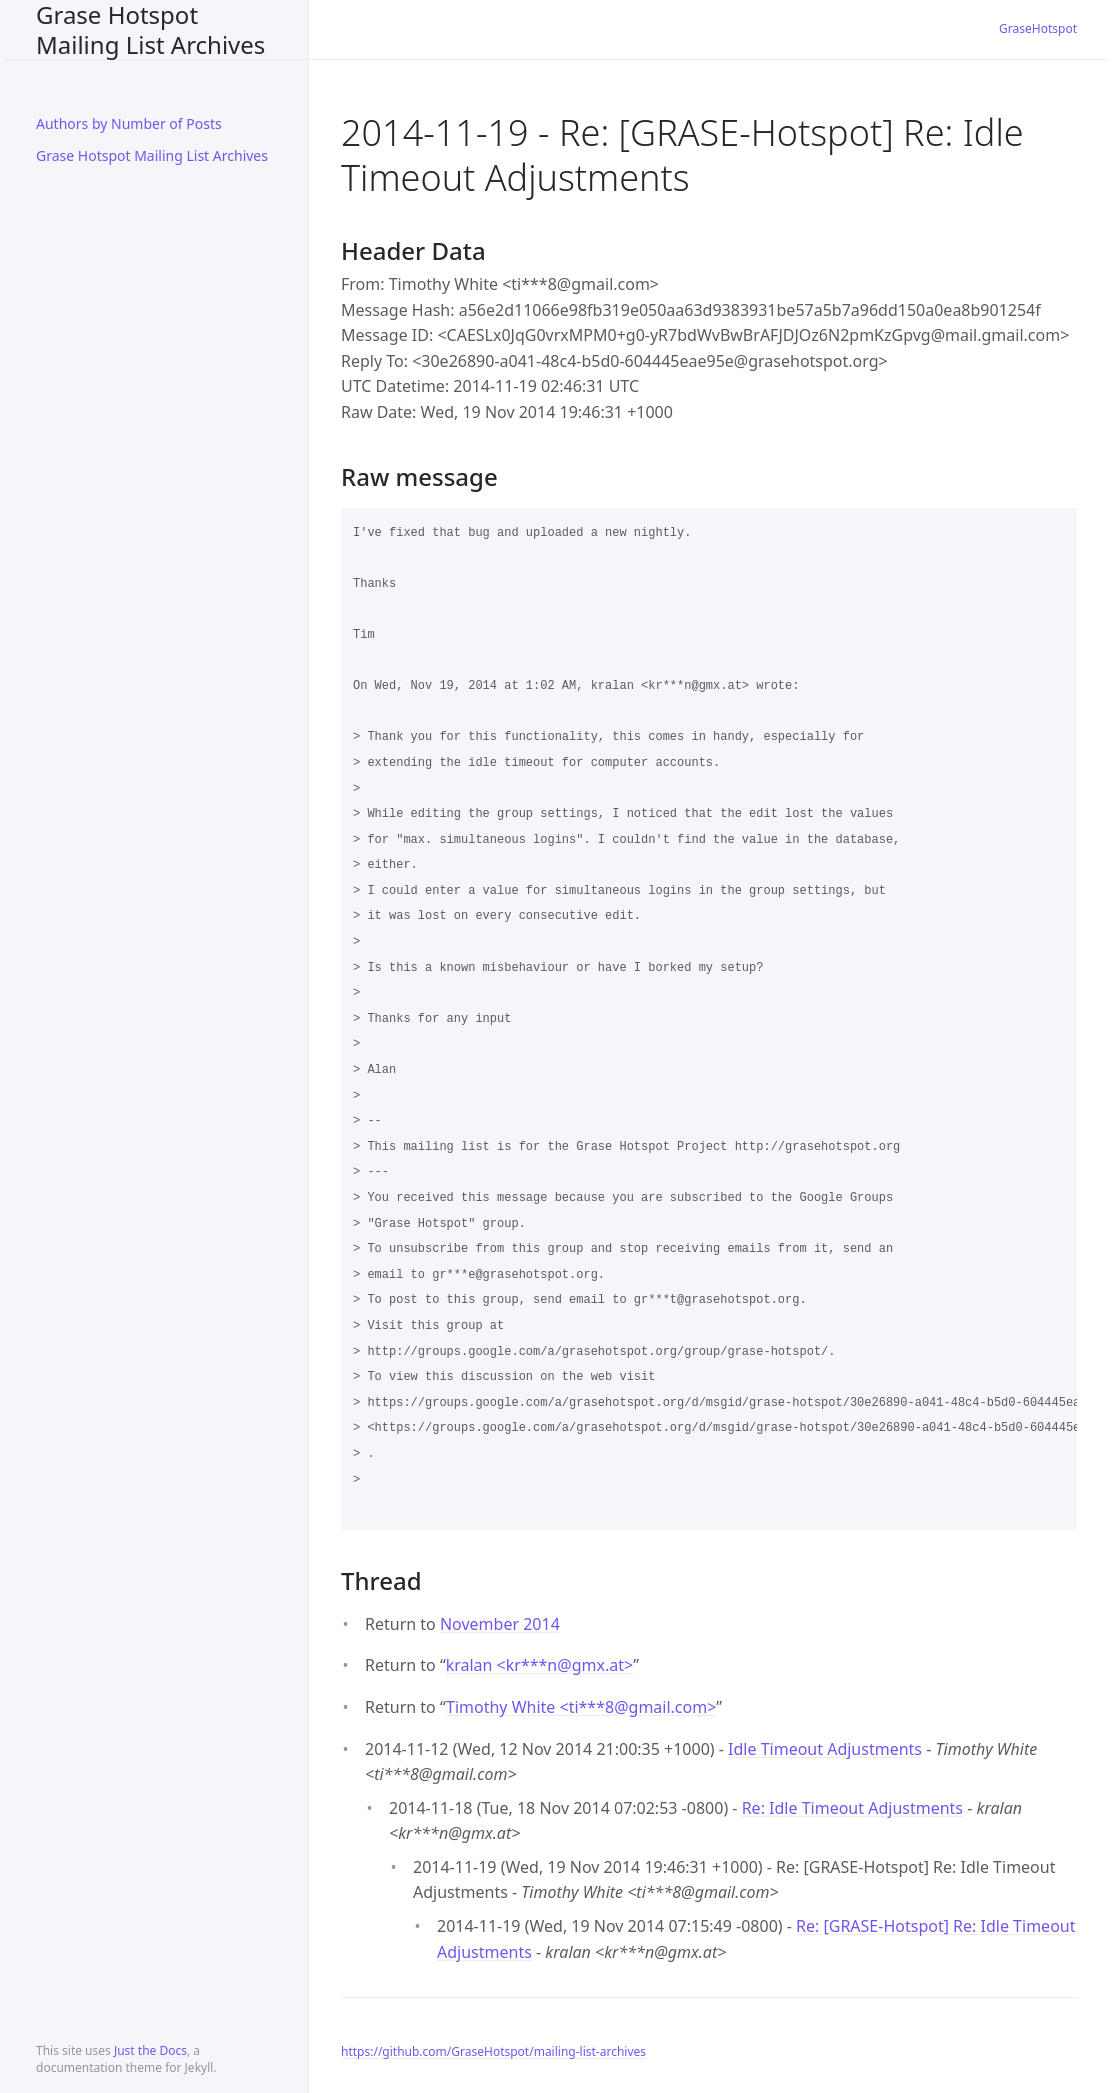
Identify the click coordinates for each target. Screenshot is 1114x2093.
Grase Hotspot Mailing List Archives (150, 29)
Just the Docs (150, 2050)
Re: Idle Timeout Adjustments (852, 1808)
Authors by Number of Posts (129, 123)
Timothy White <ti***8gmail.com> (581, 1707)
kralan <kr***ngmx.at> (539, 1665)
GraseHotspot (1038, 28)
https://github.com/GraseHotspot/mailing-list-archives (493, 2051)
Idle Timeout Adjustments (825, 1749)
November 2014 (500, 1624)
